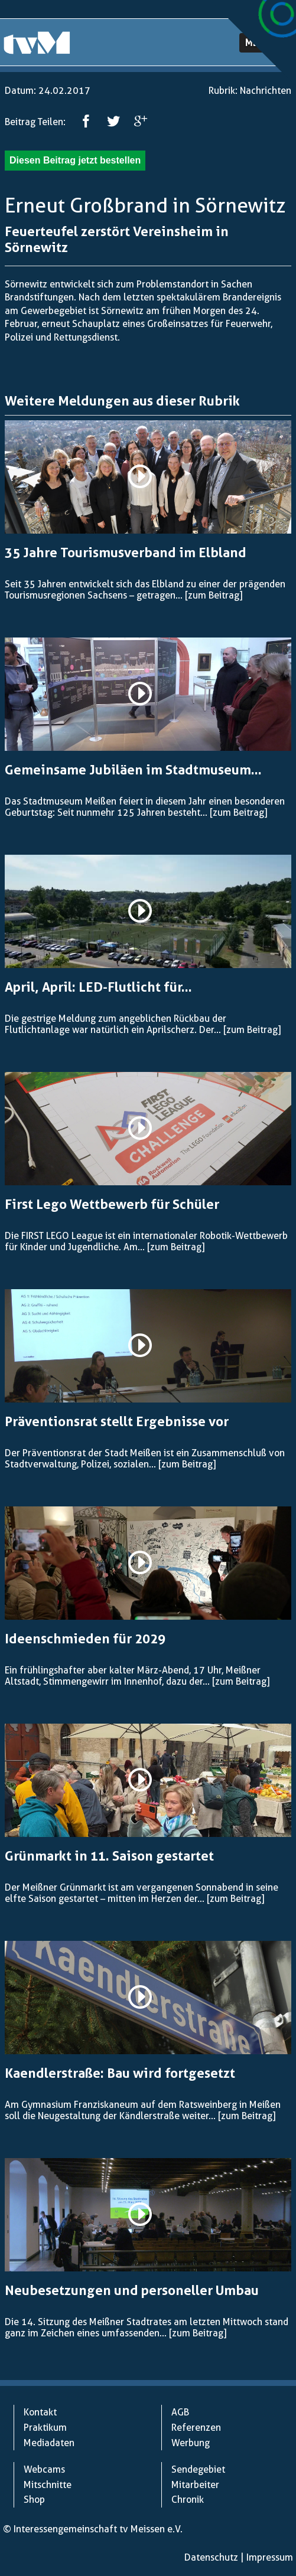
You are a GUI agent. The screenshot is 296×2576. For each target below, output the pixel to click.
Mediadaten (49, 2442)
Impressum (269, 2557)
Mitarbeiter (195, 2484)
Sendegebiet (198, 2469)
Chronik (187, 2499)
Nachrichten (265, 90)
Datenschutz (211, 2557)
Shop (34, 2499)
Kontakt (40, 2412)
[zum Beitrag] (213, 595)
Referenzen (196, 2427)
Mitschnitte (47, 2484)
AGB (180, 2412)
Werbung (190, 2442)
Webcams (44, 2469)
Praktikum (45, 2427)
